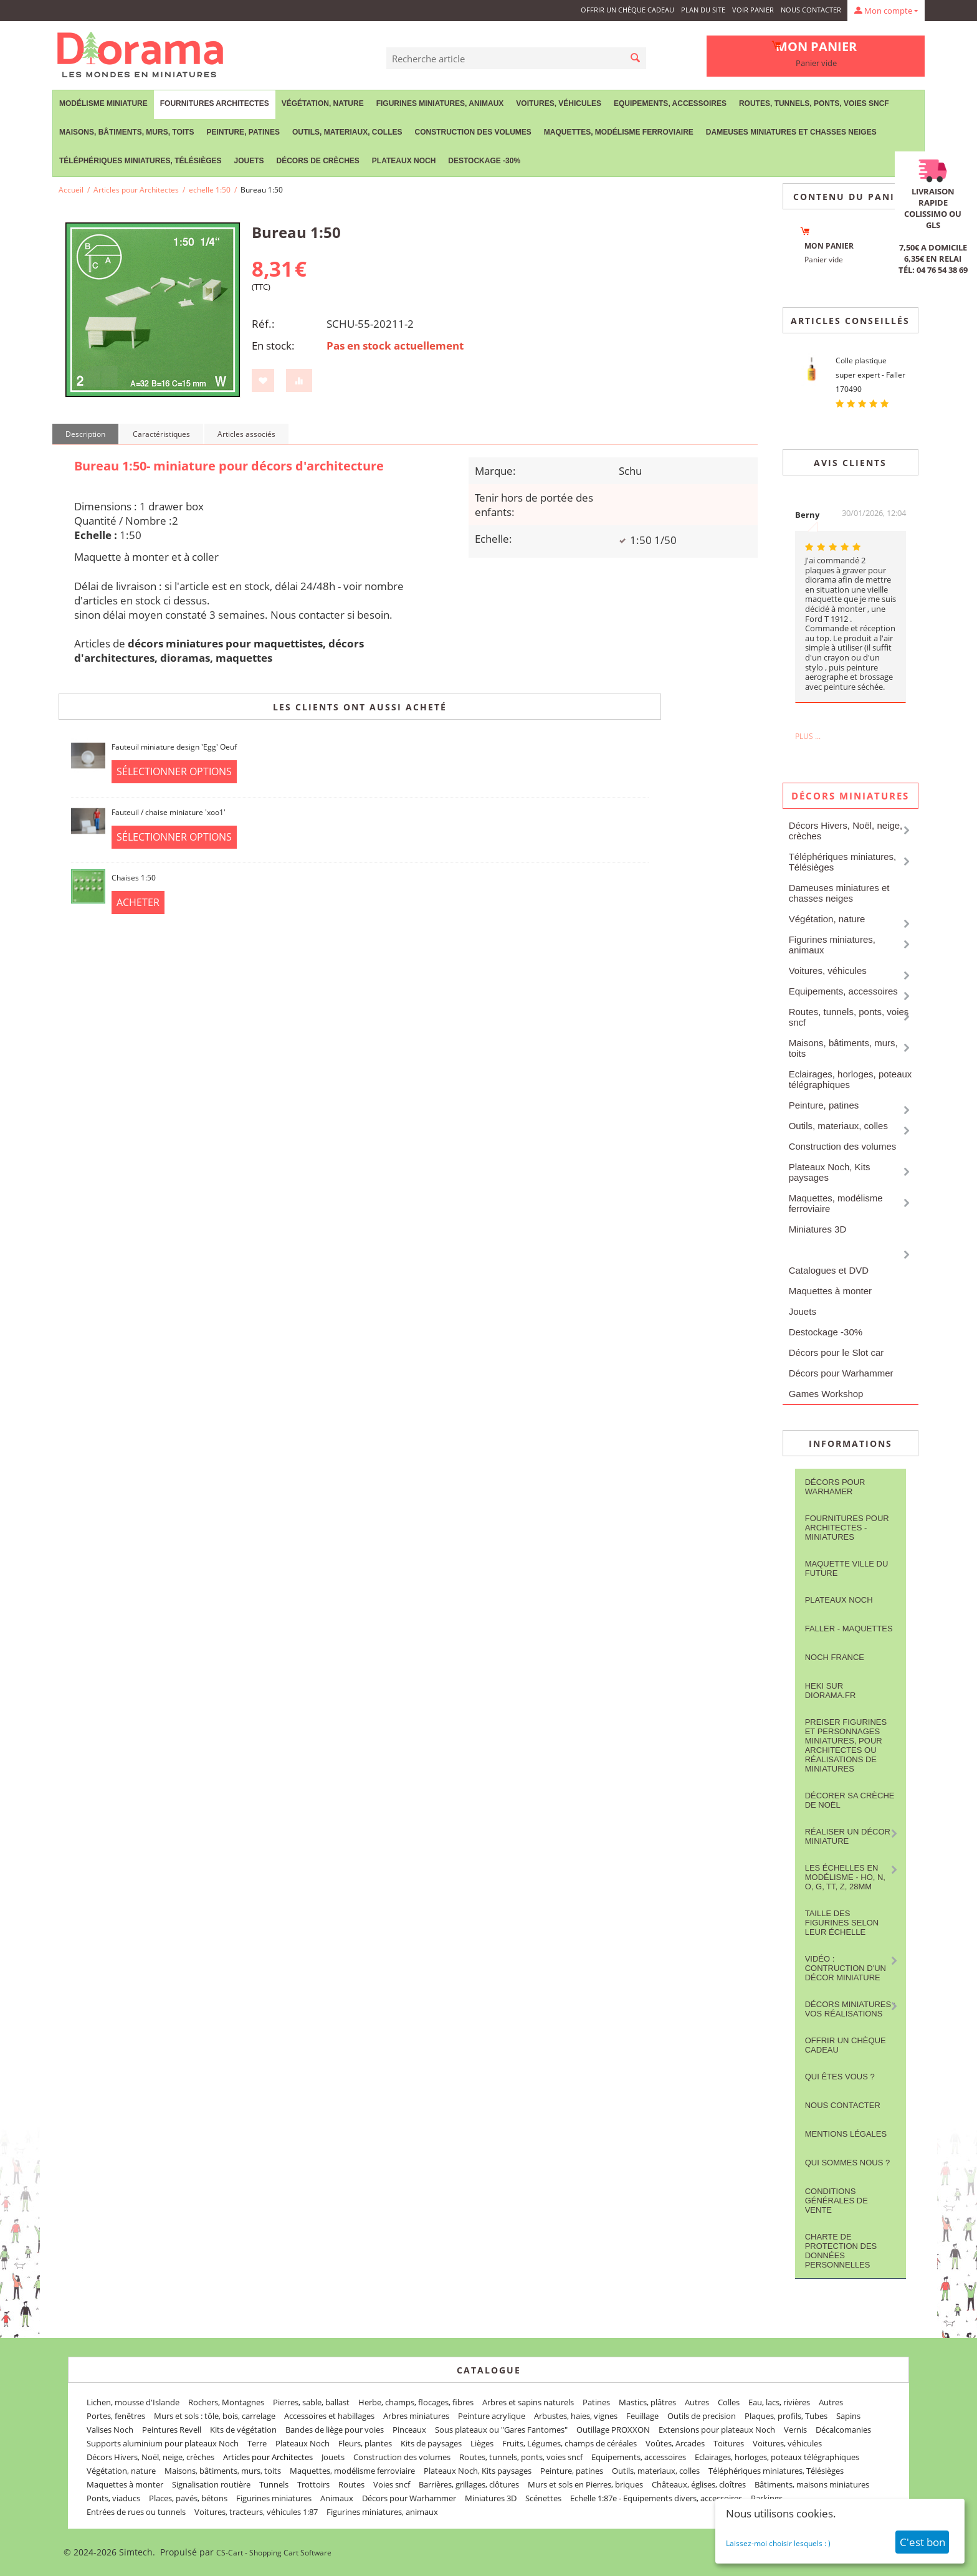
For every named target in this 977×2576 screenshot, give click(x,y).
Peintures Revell (171, 2429)
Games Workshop (826, 1393)
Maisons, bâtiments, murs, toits (126, 132)
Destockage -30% (484, 160)
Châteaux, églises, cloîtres (699, 2484)
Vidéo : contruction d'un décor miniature (845, 1968)
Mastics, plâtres (647, 2402)
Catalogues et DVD (829, 1270)
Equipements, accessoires (670, 103)
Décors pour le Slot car (836, 1352)
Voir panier (753, 9)
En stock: (273, 345)
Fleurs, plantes (365, 2443)
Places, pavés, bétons (188, 2498)
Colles (729, 2402)
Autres (697, 2402)
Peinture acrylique (491, 2415)
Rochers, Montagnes (226, 2402)
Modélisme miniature (103, 103)
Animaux (336, 2498)
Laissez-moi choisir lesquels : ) (778, 2543)
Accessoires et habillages (329, 2415)
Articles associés (246, 434)
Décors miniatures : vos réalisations (850, 2009)
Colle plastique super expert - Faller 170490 (870, 374)
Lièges (481, 2443)
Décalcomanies (843, 2429)
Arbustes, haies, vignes (575, 2415)
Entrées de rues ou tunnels (136, 2511)
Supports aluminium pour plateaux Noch (163, 2443)
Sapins (848, 2415)
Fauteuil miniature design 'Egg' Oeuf (174, 747)
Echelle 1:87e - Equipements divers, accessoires (656, 2498)
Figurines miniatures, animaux (440, 103)
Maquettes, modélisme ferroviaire (618, 132)
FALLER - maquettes (849, 1628)
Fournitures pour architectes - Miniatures (847, 1528)
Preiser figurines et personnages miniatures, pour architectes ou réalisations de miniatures (846, 1745)
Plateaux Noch (404, 160)
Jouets (249, 160)
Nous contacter (811, 9)
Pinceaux (409, 2429)
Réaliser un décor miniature (847, 1836)
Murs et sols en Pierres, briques (585, 2484)
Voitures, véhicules (558, 103)
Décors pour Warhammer (841, 1373)
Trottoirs (313, 2484)
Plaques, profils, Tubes (786, 2415)
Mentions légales (846, 2134)
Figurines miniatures (274, 2498)
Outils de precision (701, 2415)
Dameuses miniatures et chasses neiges (791, 132)
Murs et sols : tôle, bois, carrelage (214, 2415)
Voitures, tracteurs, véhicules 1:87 (256, 2511)
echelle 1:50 (210, 189)
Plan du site (703, 9)
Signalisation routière (211, 2484)
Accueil (71, 189)
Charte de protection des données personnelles (841, 2250)
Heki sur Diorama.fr (830, 1690)
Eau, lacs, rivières (779, 2402)
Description (85, 434)
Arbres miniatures (416, 2415)
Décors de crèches (318, 160)
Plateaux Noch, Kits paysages (829, 1172)
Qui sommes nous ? (847, 2162)
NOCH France (834, 1657)
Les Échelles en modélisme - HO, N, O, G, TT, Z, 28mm (845, 1877)
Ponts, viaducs (113, 2498)
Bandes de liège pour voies (334, 2429)
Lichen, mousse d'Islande (133, 2402)
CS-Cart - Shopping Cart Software (273, 2552)
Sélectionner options (174, 771)
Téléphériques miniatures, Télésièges (140, 160)
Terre (257, 2443)
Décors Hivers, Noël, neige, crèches (846, 830)
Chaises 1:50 (134, 877)
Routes (351, 2484)
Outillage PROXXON (613, 2429)
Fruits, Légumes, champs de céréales (569, 2443)
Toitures (728, 2443)
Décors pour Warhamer (835, 1486)
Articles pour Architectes (136, 189)
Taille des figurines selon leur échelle (842, 1923)
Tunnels (273, 2484)
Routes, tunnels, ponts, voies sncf (814, 103)
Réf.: (263, 324)
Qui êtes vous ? (840, 2076)
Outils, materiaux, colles (347, 132)
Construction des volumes (472, 132)
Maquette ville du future (847, 1568)
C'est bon (922, 2542)
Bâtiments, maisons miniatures (812, 2484)
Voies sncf (391, 2484)
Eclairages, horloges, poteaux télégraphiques (850, 1079)
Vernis (795, 2429)
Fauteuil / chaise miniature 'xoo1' (169, 812)
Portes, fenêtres (116, 2415)
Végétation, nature (323, 103)
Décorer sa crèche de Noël (850, 1800)
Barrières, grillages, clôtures (469, 2484)
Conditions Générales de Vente (836, 2201)
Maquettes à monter (830, 1291)
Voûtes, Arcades (675, 2443)
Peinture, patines (243, 132)
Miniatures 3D (818, 1229)
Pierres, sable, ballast (311, 2402)
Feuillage (642, 2415)
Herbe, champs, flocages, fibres (416, 2402)
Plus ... (808, 736)
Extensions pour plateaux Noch (717, 2429)
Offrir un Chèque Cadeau (627, 9)
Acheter (138, 902)
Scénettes (543, 2498)
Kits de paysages (431, 2443)
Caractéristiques (161, 434)
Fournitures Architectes (214, 103)
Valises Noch (110, 2429)
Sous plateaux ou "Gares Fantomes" (501, 2429)
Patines (596, 2402)
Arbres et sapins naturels (528, 2402)
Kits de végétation (243, 2429)
